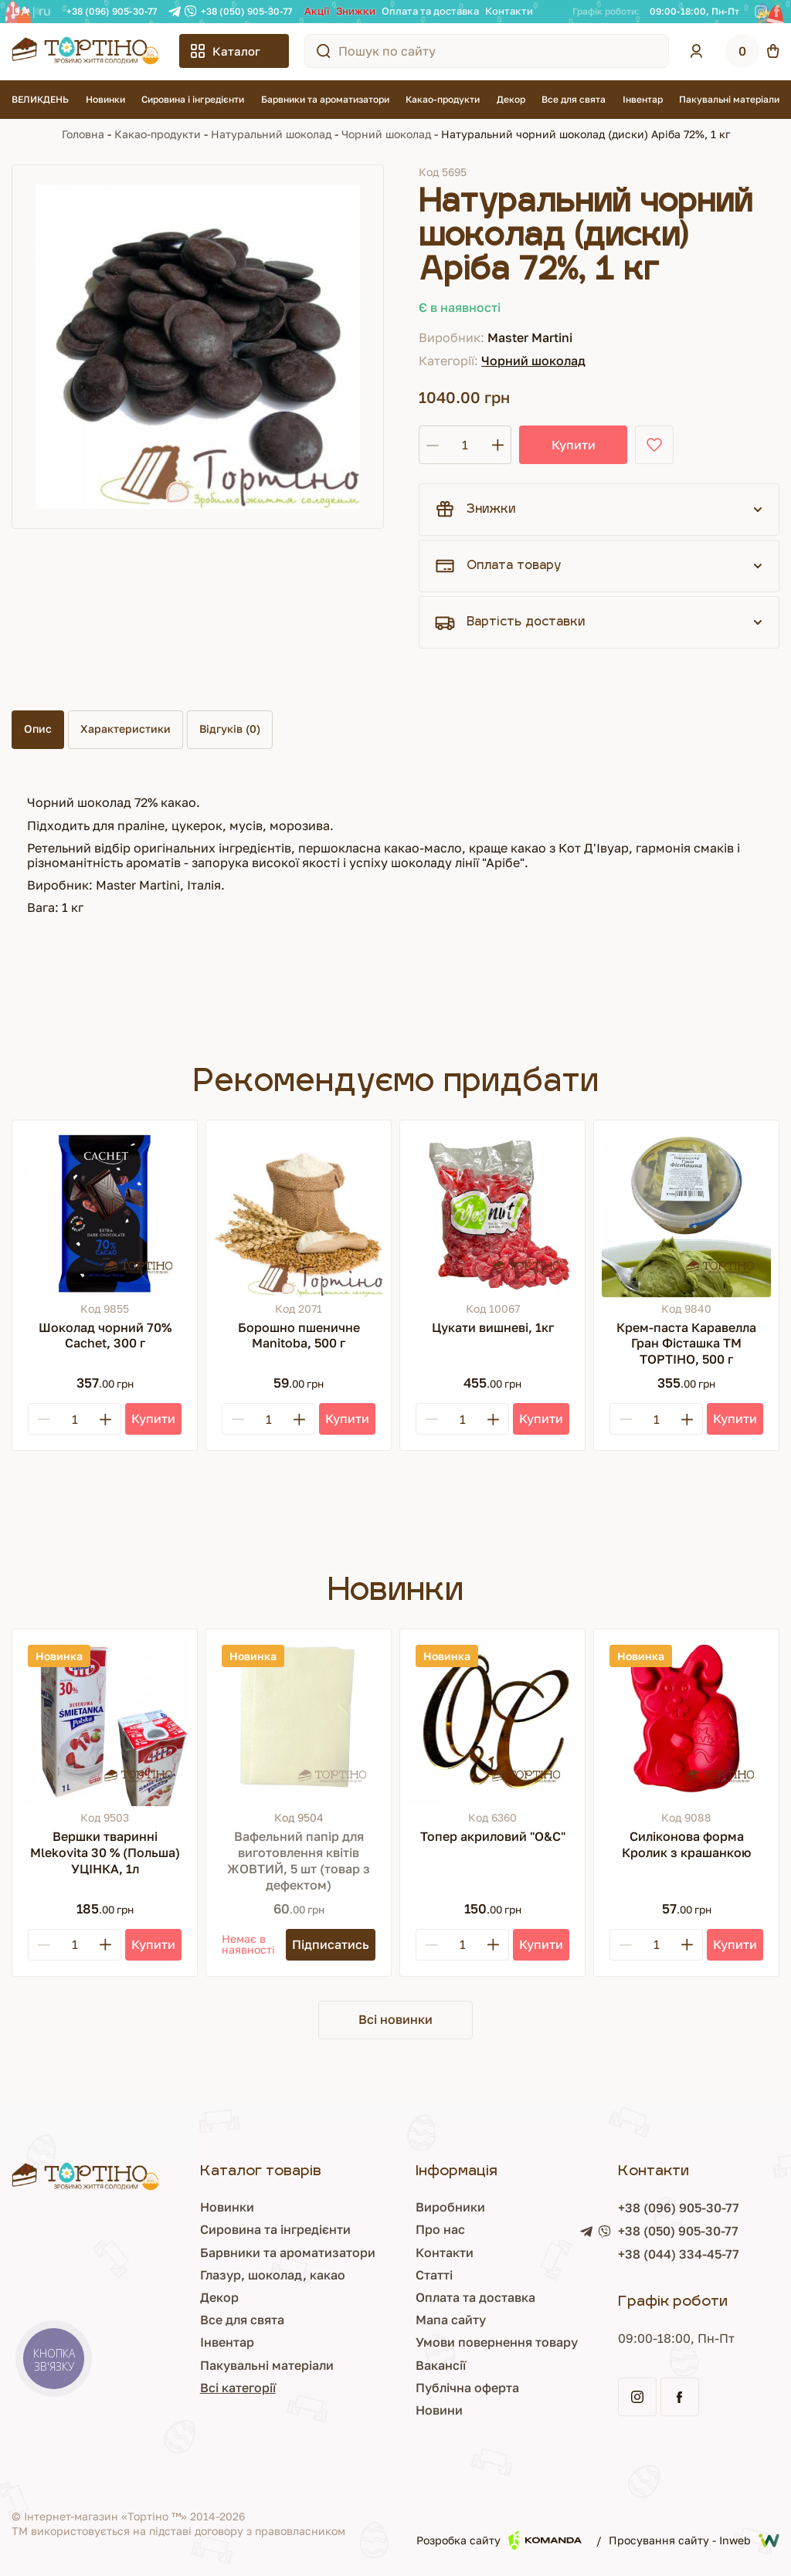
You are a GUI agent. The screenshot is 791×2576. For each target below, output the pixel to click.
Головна (83, 134)
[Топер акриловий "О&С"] (492, 1721)
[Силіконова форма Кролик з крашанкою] (686, 1721)
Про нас (378, 2229)
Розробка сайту (499, 2540)
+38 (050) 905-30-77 (246, 11)
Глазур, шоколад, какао (180, 2275)
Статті (372, 2275)
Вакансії (379, 2365)
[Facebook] (776, 11)
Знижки (355, 11)
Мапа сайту (389, 2319)
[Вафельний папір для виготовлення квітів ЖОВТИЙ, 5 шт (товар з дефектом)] (298, 1721)
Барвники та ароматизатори (325, 99)
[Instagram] (761, 11)
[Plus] (105, 1419)
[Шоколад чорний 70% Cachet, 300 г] (104, 1212)
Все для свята (573, 99)
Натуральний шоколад (271, 134)
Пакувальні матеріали (729, 99)
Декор (511, 99)
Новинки (105, 99)
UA (20, 11)
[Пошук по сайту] (324, 51)
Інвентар (643, 99)
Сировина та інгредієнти (182, 2229)
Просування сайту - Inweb (694, 2540)
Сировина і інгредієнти (192, 99)
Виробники (388, 2207)
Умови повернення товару (435, 2342)
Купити (574, 444)
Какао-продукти (443, 99)
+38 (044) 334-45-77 (647, 2254)
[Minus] (44, 1419)
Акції (317, 11)
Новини (377, 2410)
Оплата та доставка (430, 11)
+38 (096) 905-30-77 (111, 11)
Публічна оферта (405, 2387)
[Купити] (153, 1419)
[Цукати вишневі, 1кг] (492, 1212)
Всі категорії (145, 2387)
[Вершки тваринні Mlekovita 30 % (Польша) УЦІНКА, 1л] (104, 1721)
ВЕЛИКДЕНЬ (40, 99)
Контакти (509, 11)
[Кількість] (465, 444)
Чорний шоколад (386, 134)
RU (45, 11)
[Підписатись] (330, 1945)
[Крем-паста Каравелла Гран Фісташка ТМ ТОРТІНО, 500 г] (686, 1212)
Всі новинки (395, 2019)
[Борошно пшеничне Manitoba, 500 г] (298, 1212)
